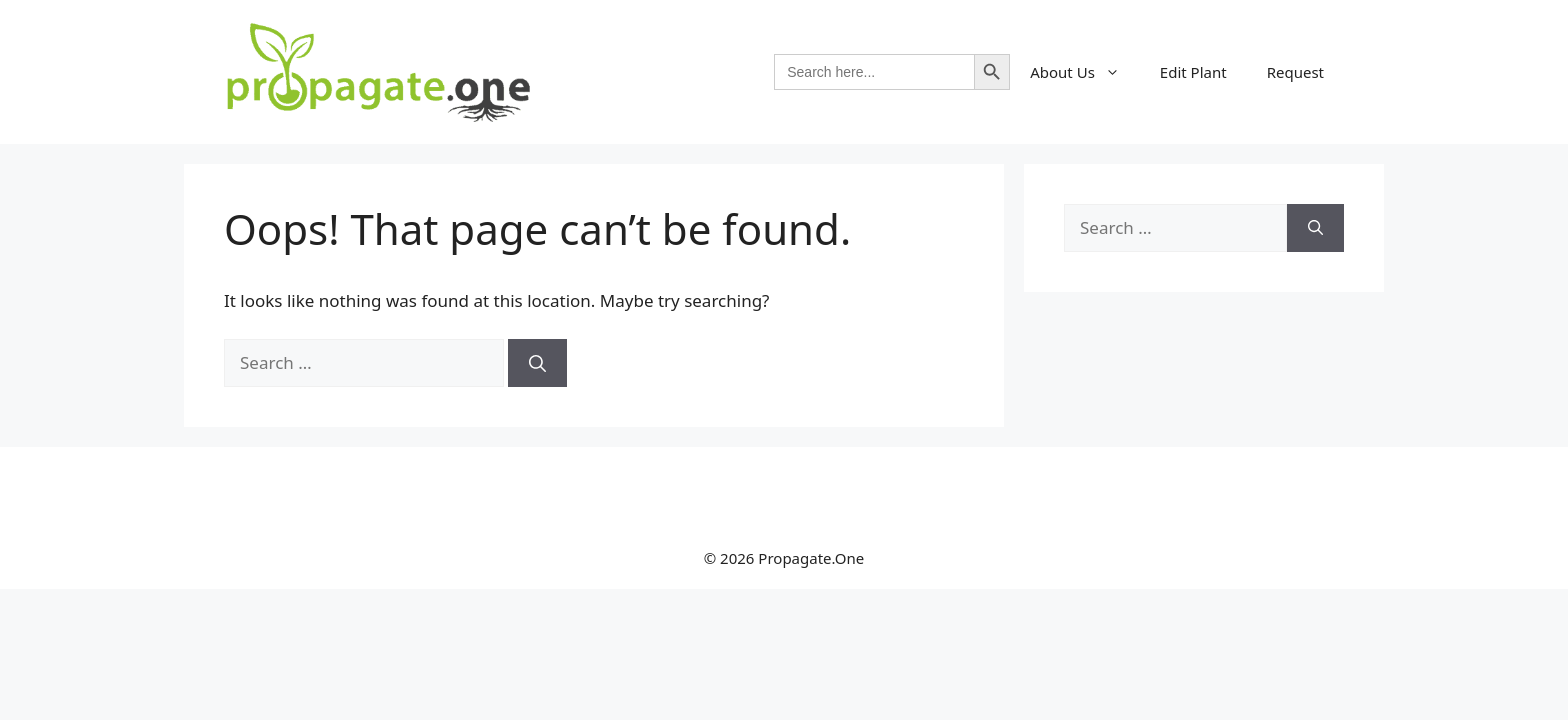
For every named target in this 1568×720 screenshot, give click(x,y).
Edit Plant (1193, 72)
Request (1295, 72)
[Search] (537, 363)
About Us (1085, 72)
